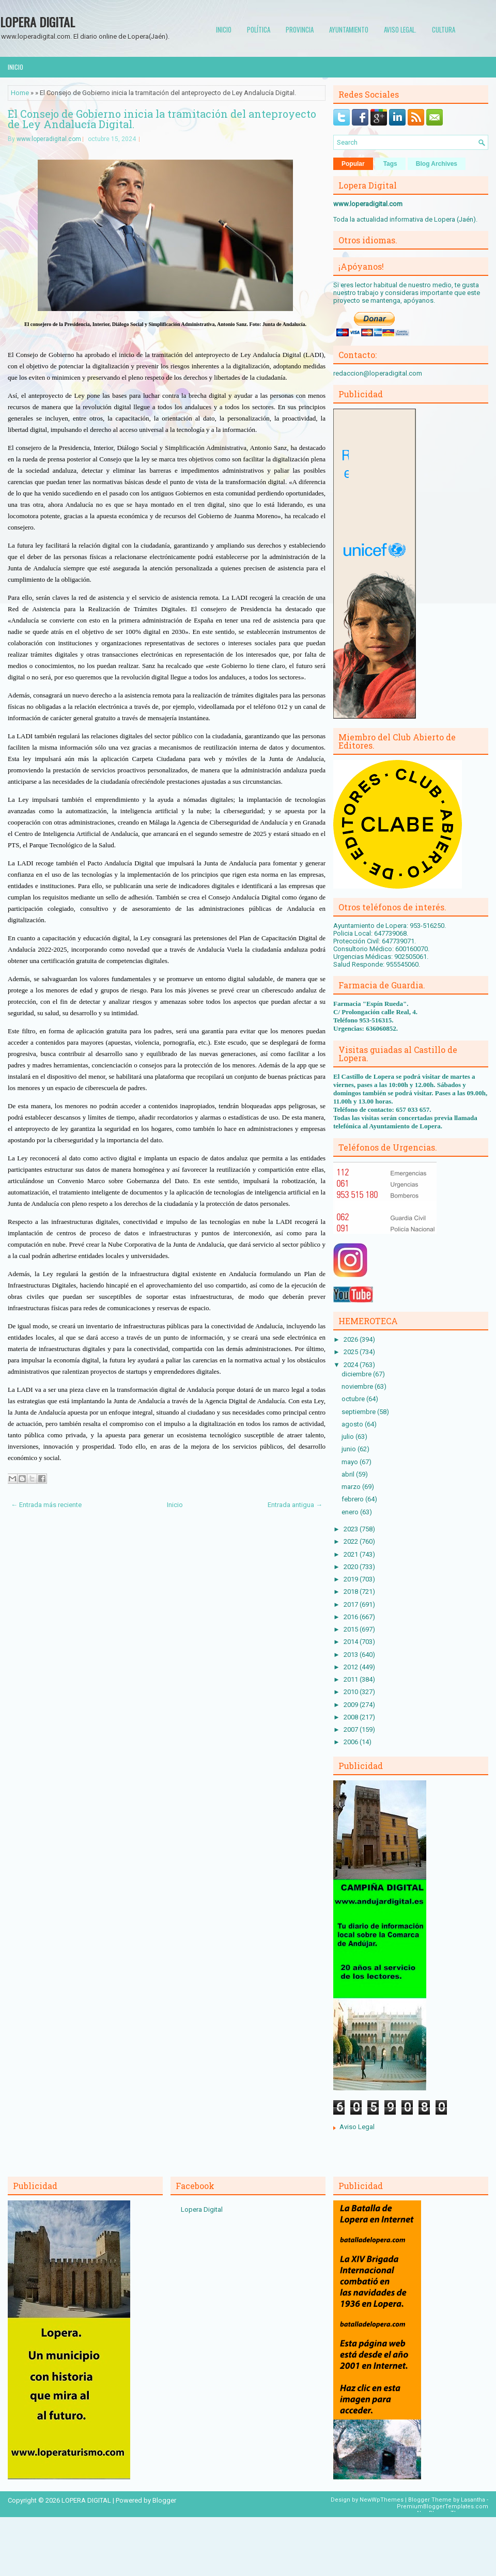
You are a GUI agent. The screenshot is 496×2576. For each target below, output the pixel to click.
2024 (352, 1365)
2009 (352, 1705)
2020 (352, 1567)
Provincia (300, 29)
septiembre (359, 1412)
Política (258, 29)
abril (349, 1474)
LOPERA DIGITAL (37, 21)
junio (350, 1449)
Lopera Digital (202, 2209)
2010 (352, 1692)
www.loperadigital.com (49, 139)
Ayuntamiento (348, 29)
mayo (351, 1462)
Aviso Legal (357, 2127)
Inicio (223, 29)
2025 (352, 1352)
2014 (352, 1642)
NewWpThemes (382, 2499)
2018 (352, 1591)
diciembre (357, 1374)
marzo (352, 1487)
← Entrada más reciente (46, 1505)
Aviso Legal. (400, 29)
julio (348, 1436)
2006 (352, 1742)
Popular (353, 163)
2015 (352, 1629)
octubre (354, 1399)
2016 (352, 1617)
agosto (353, 1424)
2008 (352, 1717)
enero (351, 1512)
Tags (390, 163)
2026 (352, 1339)
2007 (352, 1729)
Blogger (164, 2500)
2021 (352, 1554)
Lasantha (473, 2499)
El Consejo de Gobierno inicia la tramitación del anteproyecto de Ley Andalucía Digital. (162, 118)
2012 (352, 1667)
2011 (352, 1679)
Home (20, 93)
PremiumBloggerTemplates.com (442, 2506)
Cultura (443, 29)
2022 (352, 1541)
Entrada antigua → (295, 1505)
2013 (352, 1654)
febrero (353, 1499)
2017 (352, 1604)
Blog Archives (436, 163)
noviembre (358, 1386)
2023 (352, 1529)
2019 (352, 1579)
